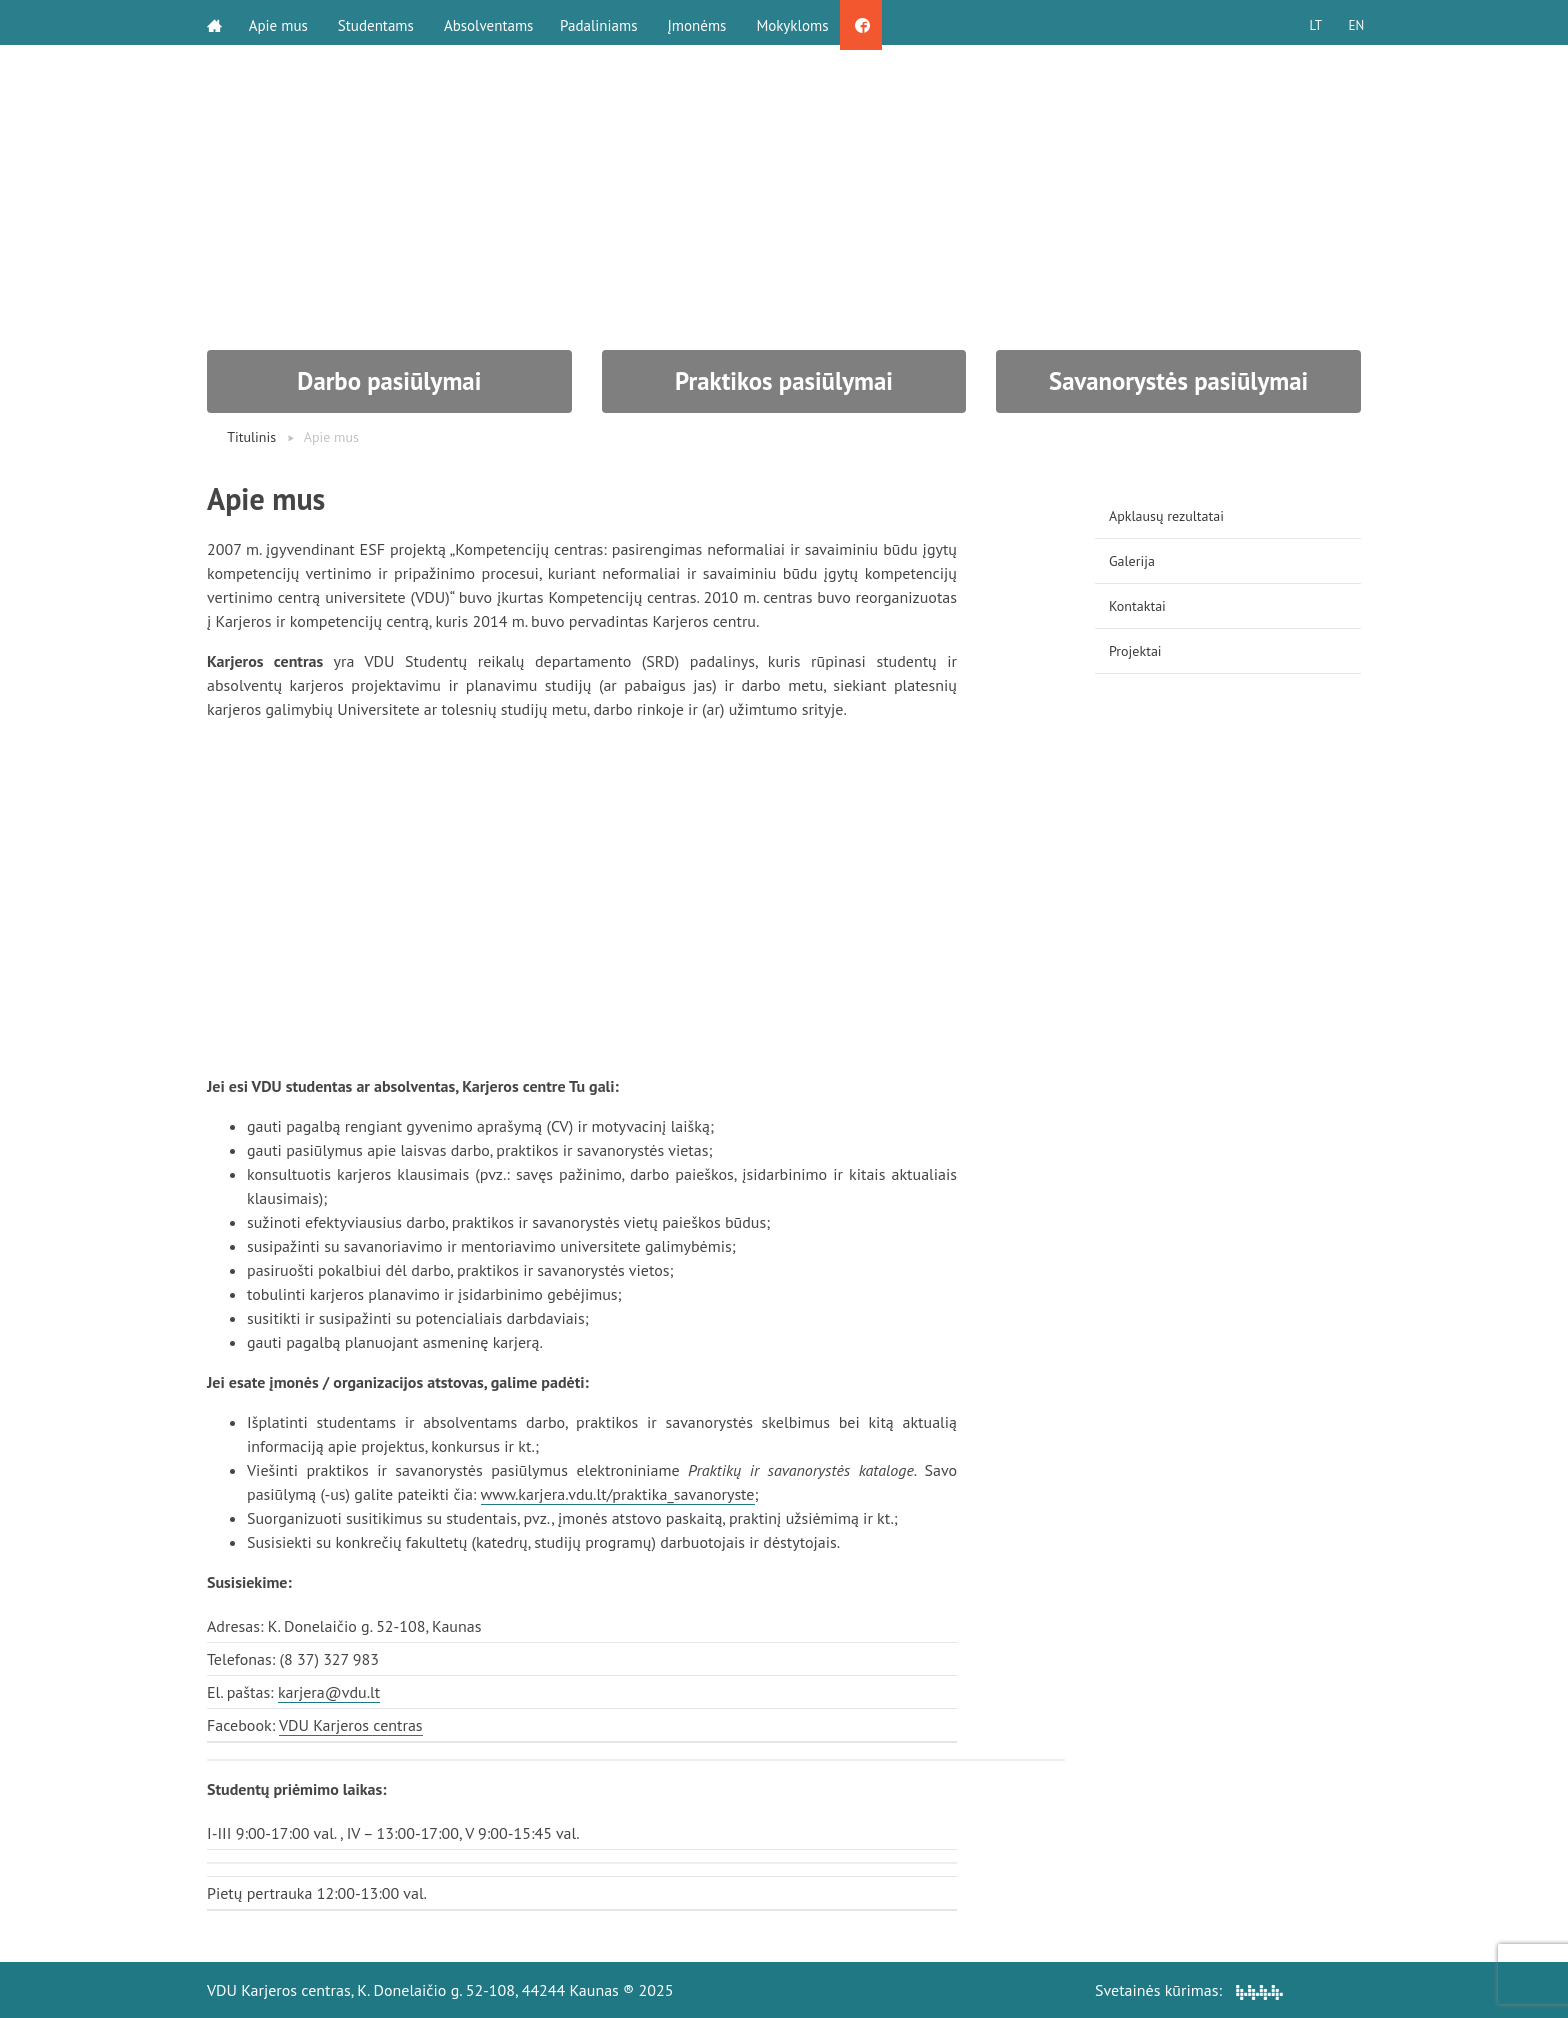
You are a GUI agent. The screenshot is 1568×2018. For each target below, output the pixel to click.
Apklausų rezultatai (1166, 516)
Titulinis (251, 437)
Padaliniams (605, 22)
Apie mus (281, 22)
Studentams (379, 22)
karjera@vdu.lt (329, 1692)
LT (1309, 22)
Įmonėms (703, 22)
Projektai (1135, 651)
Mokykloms (799, 22)
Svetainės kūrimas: (1189, 1990)
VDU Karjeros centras (351, 1725)
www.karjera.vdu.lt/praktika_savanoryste (618, 1494)
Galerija (1132, 561)
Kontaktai (1137, 606)
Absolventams (492, 22)
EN (1353, 22)
